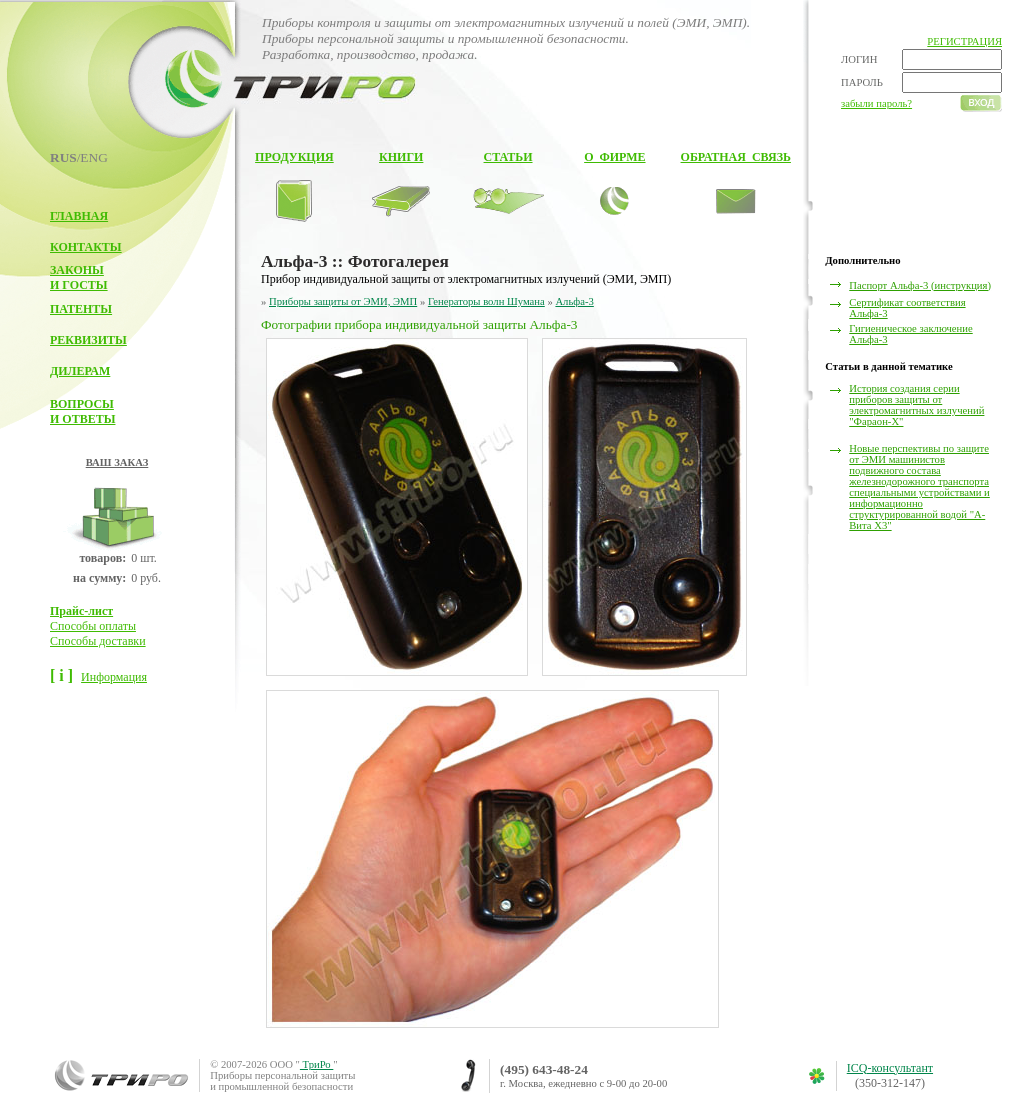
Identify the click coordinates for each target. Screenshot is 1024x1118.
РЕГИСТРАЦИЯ (964, 41)
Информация (114, 677)
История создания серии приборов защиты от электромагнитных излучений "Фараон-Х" (916, 405)
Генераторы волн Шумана (486, 301)
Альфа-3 (574, 301)
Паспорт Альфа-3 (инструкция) (920, 285)
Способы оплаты (93, 626)
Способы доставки (98, 641)
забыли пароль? (876, 103)
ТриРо (316, 1064)
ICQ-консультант (890, 1068)
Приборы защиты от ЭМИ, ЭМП (343, 301)
